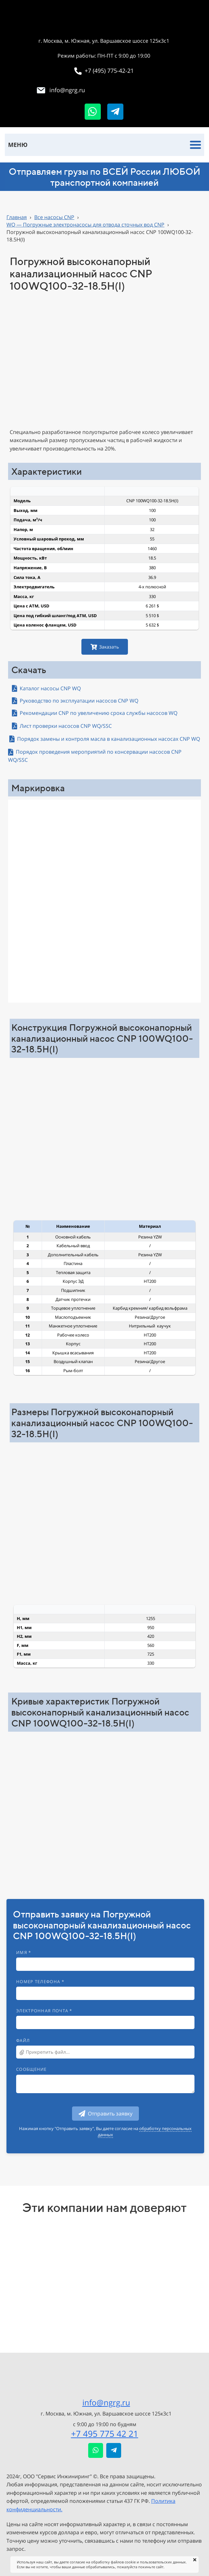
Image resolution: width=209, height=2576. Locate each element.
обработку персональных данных (145, 2131)
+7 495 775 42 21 (104, 2433)
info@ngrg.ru (106, 2402)
